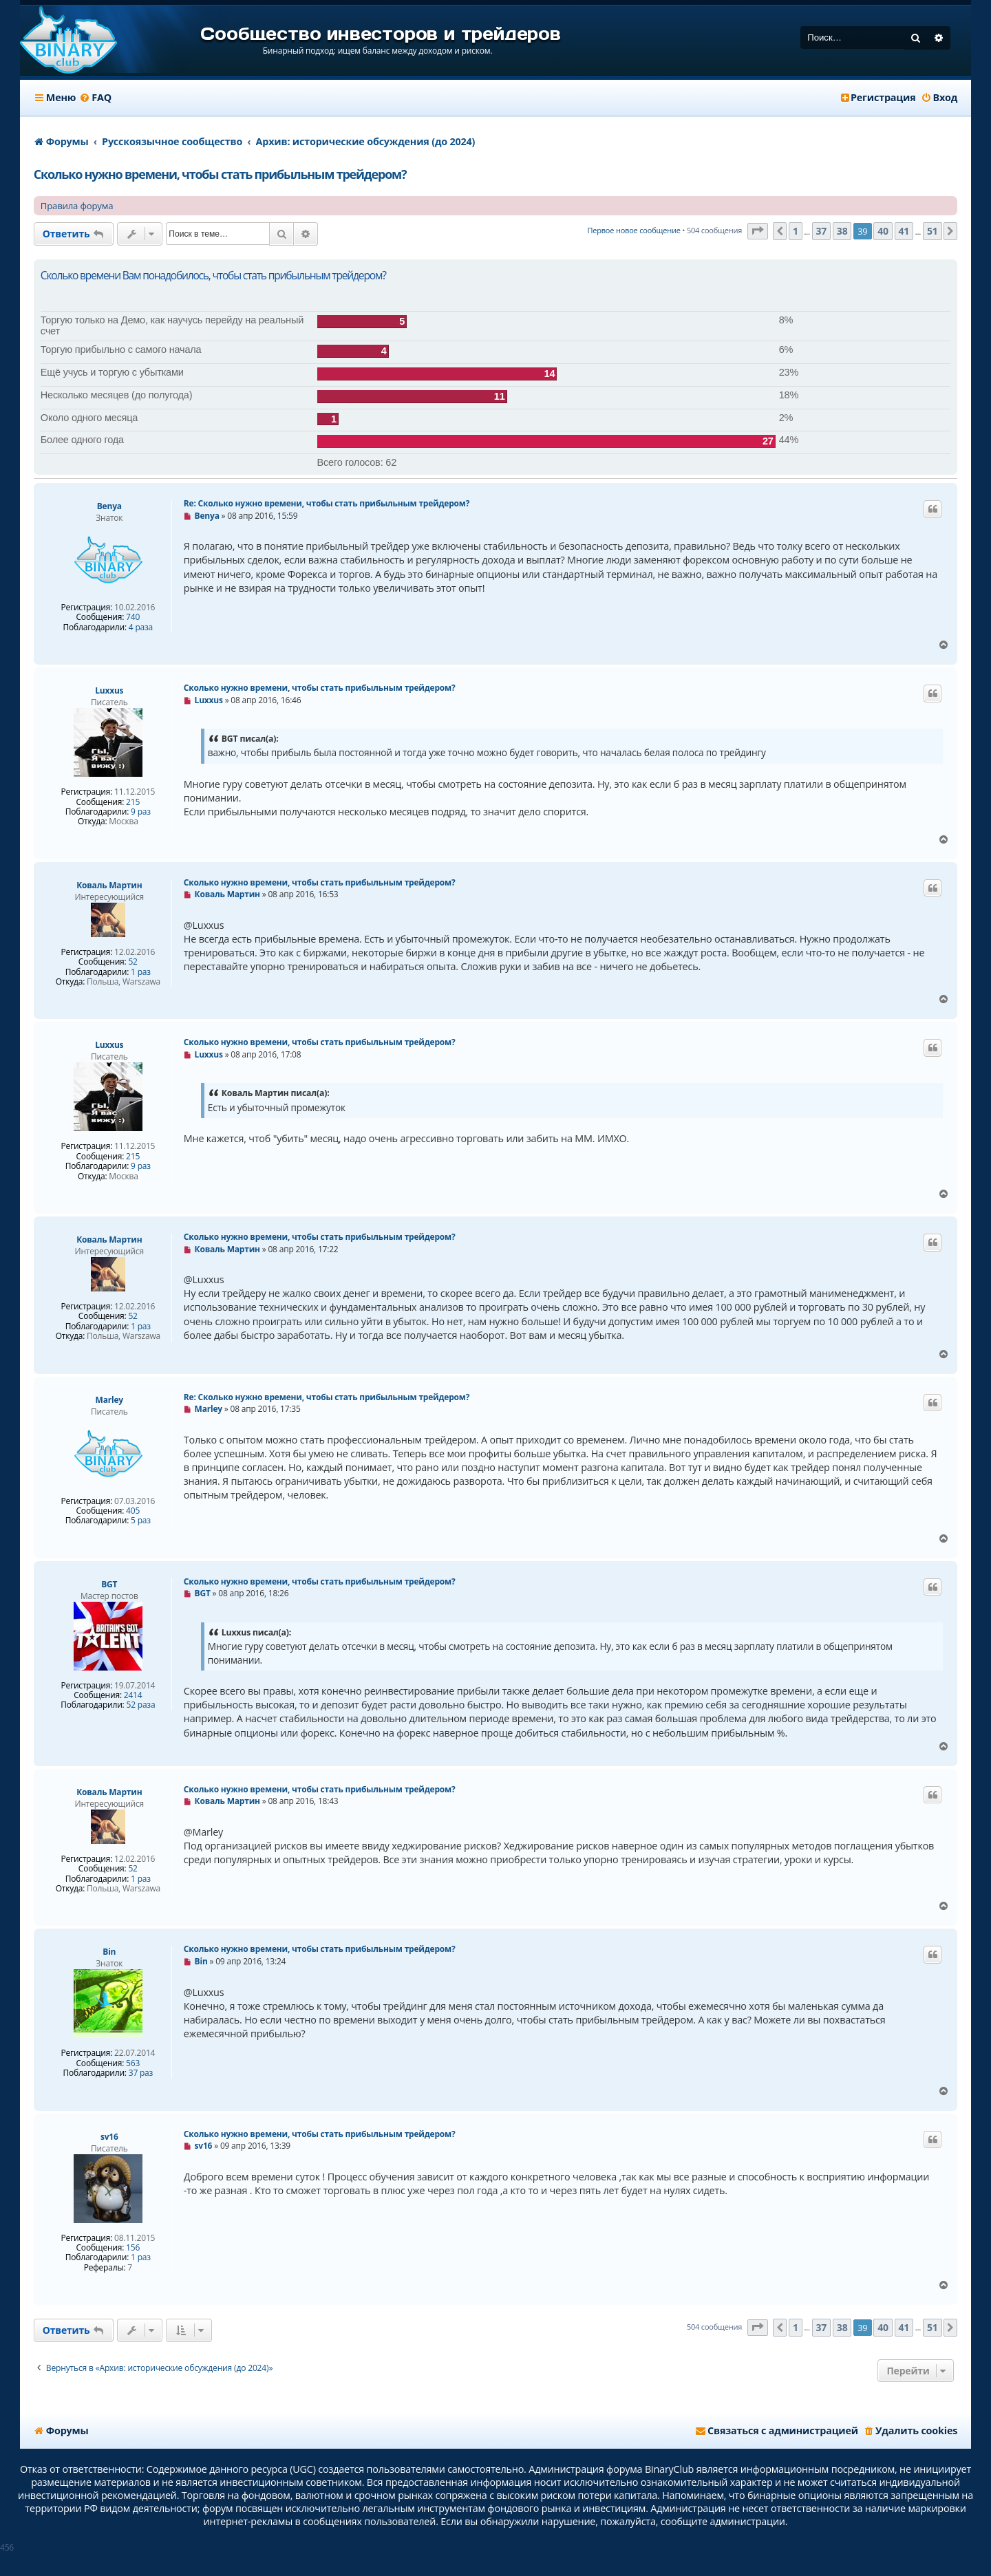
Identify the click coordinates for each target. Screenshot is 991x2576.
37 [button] (821, 230)
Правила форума (77, 206)
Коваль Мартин (109, 885)
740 (133, 617)
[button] (757, 231)
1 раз (141, 972)
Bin (109, 1951)
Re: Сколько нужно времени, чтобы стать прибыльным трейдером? (326, 503)
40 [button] (882, 230)
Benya (109, 506)
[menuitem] (95, 98)
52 (132, 962)
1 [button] (795, 230)
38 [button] (842, 230)
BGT (109, 1584)
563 (133, 2063)
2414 (133, 1695)
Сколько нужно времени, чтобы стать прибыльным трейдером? (220, 174)
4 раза (141, 627)
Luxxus (109, 690)
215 (133, 802)
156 (133, 2248)
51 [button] (932, 230)
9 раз (141, 812)
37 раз (141, 2073)
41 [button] (904, 230)
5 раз (141, 1520)
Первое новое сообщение (633, 230)
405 (133, 1511)
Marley (109, 1400)
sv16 (109, 2137)
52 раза (141, 1705)
